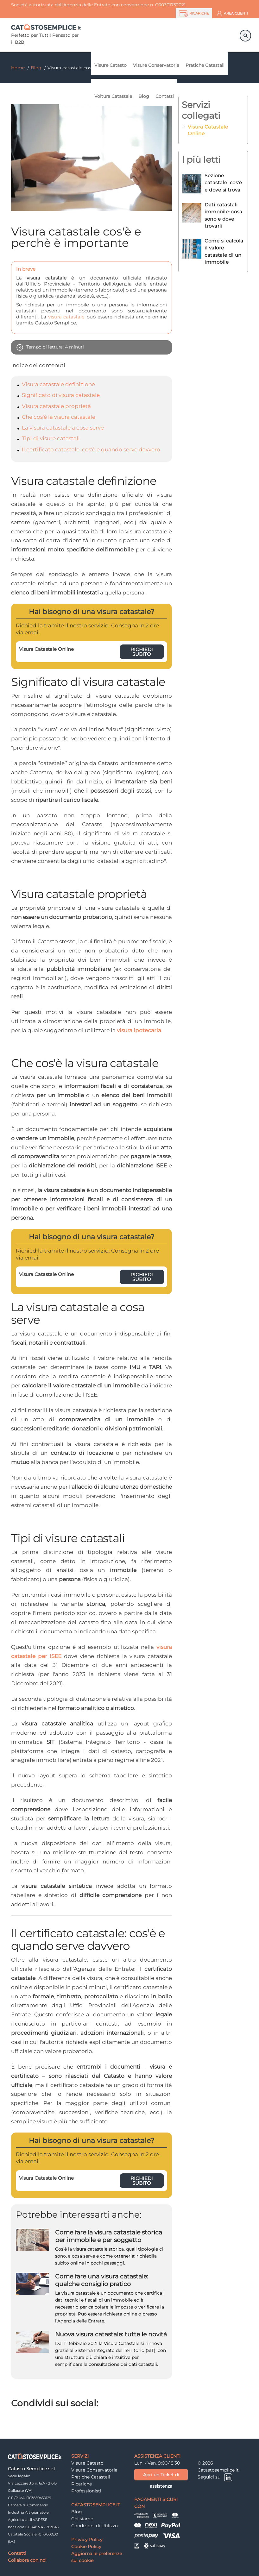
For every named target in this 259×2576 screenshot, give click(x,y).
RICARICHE (194, 13)
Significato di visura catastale (61, 395)
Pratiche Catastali (205, 65)
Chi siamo (82, 2519)
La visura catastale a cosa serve (63, 427)
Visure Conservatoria (156, 65)
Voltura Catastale (113, 96)
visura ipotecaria (139, 1030)
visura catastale (66, 317)
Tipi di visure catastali (51, 438)
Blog (143, 96)
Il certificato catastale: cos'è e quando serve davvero (91, 449)
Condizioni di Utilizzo (94, 2526)
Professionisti (86, 2491)
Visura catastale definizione (58, 384)
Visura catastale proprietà (56, 406)
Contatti (164, 96)
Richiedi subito (141, 651)
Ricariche (81, 2484)
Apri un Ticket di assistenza (161, 2476)
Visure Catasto (110, 65)
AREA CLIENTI (232, 13)
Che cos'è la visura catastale (58, 417)
